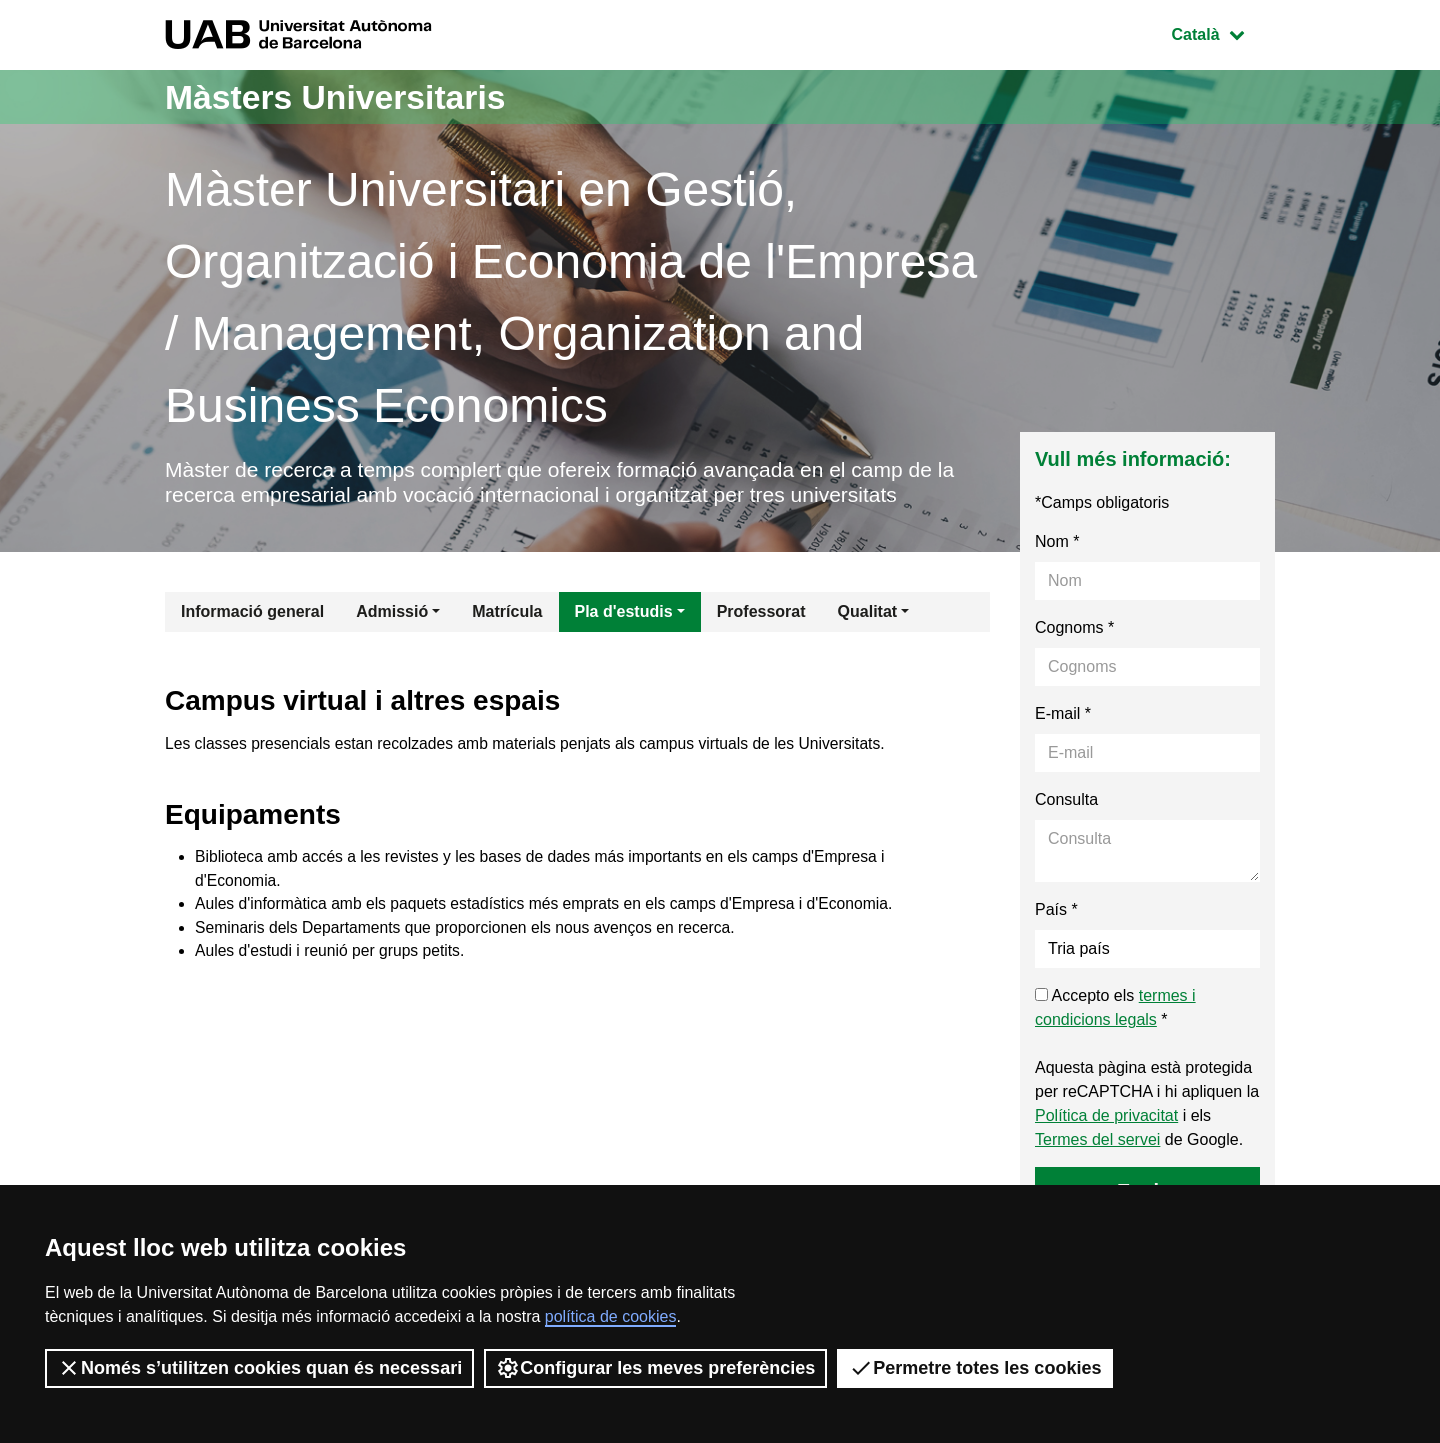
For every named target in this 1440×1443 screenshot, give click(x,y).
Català (1223, 32)
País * (1056, 912)
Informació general (252, 614)
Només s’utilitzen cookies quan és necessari (259, 1368)
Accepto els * (1115, 1010)
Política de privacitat (1106, 1118)
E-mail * (1063, 716)
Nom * (1057, 544)
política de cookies (611, 1316)
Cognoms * (1074, 630)
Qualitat (868, 614)
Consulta (1066, 802)
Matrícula (507, 614)
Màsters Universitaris (347, 96)
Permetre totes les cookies (975, 1368)
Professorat (761, 614)
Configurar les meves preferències (655, 1368)
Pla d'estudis (624, 614)
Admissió (392, 614)
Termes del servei (1097, 1142)
